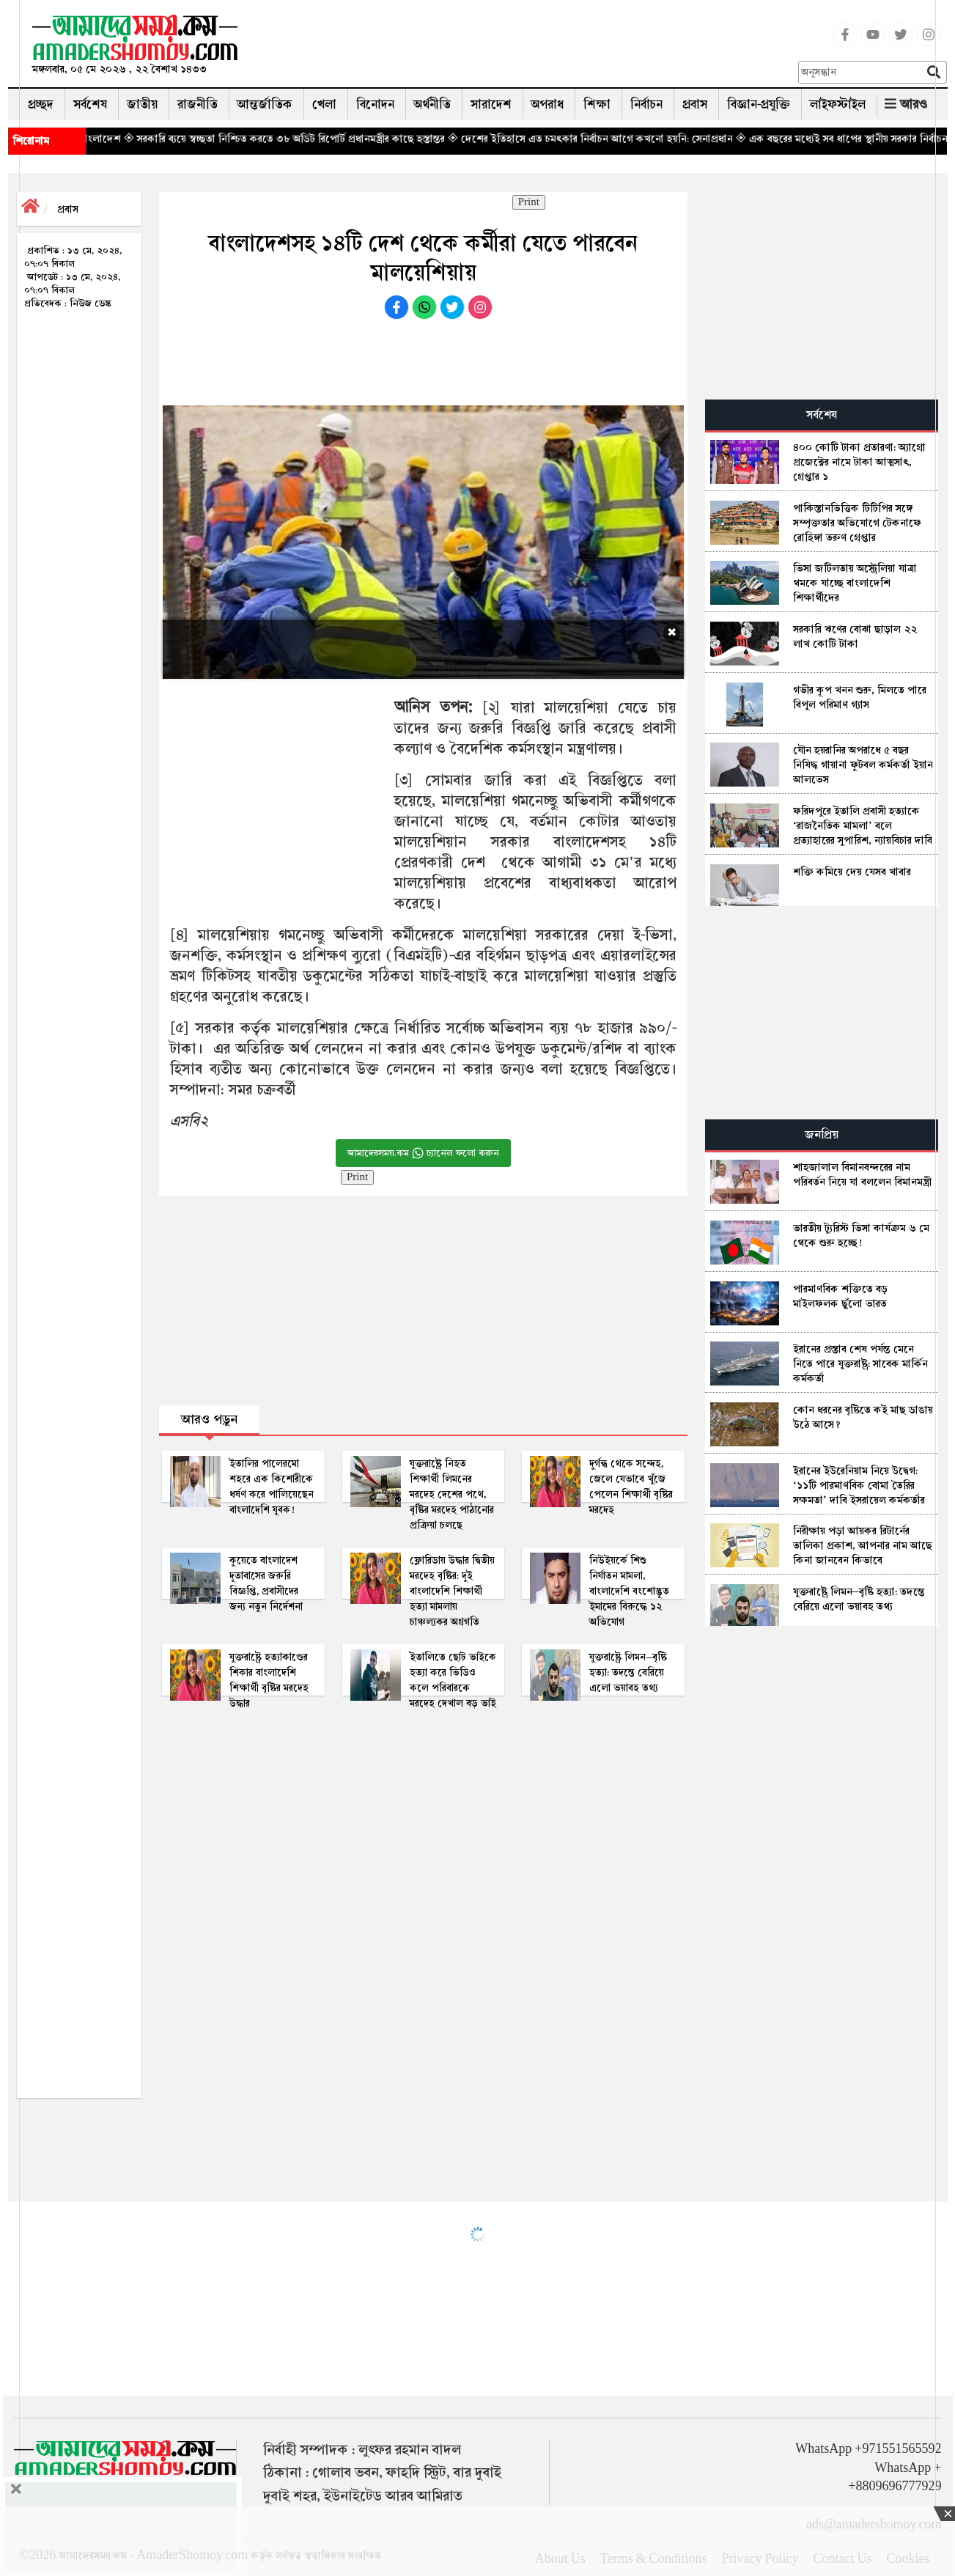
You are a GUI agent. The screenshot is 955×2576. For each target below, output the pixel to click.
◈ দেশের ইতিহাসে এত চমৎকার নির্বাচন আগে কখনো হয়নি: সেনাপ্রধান (648, 138)
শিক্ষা (597, 104)
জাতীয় (142, 104)
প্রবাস (694, 104)
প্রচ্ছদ (41, 104)
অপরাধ (547, 104)
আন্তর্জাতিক (264, 104)
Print (528, 202)
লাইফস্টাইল (838, 104)
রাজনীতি (197, 104)
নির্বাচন (646, 104)
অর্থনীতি (432, 104)
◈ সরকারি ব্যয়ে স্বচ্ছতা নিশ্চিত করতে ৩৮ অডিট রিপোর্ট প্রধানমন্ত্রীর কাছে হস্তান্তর (342, 138)
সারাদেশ (491, 104)
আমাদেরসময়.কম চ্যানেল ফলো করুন (423, 1153)
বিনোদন (375, 104)
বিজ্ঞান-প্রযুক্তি (758, 104)
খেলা (324, 104)
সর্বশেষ (90, 104)
